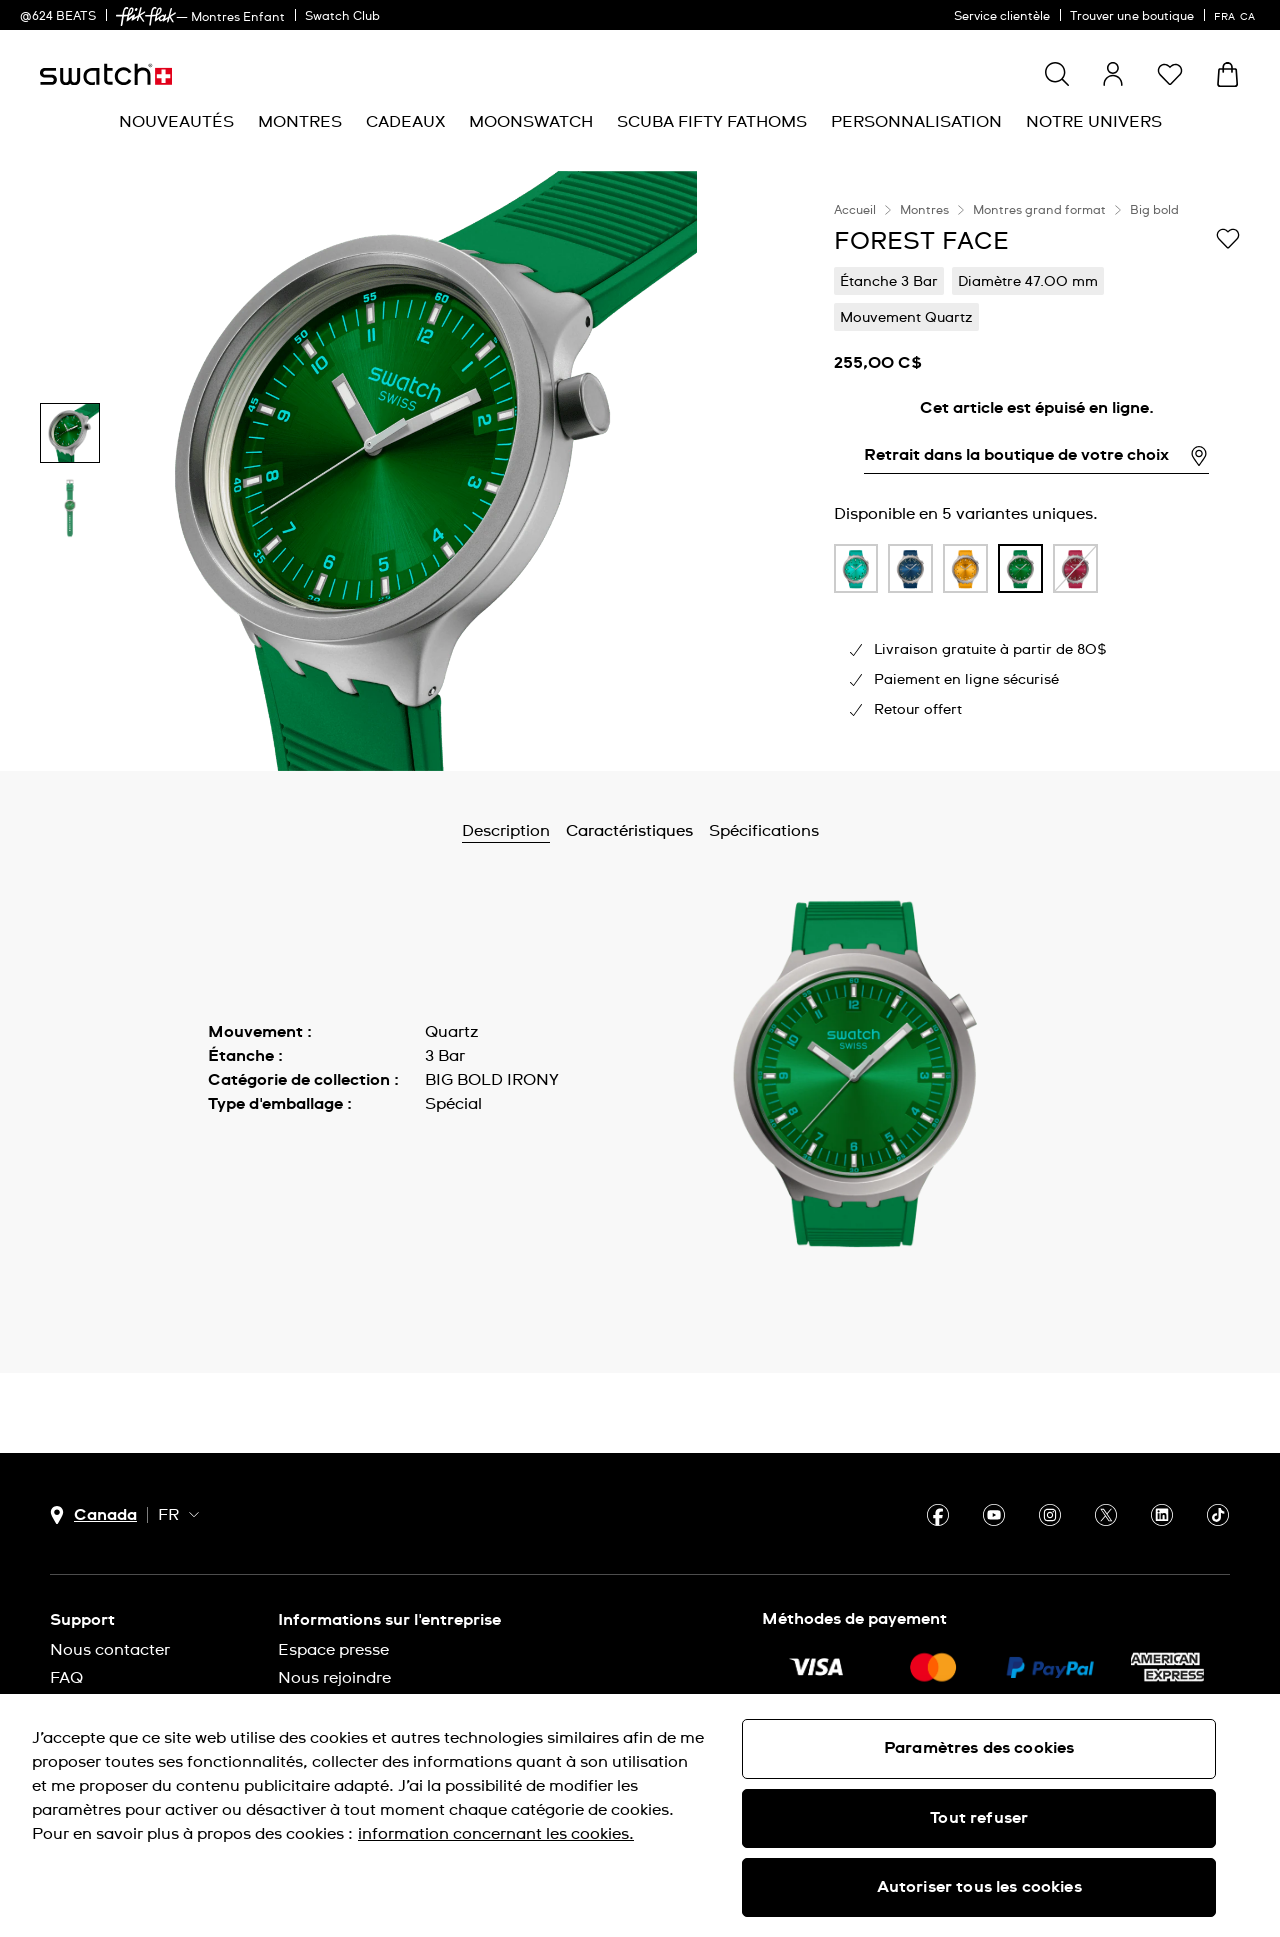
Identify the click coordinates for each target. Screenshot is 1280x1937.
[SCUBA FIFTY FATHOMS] (712, 122)
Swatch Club (342, 17)
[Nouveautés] (176, 122)
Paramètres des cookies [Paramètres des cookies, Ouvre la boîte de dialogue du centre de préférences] (979, 1748)
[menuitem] (176, 122)
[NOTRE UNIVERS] (1094, 122)
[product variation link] (856, 569)
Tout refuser (979, 1818)
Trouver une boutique (1132, 17)
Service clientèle (1002, 17)
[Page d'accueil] (106, 74)
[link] (146, 16)
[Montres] (300, 122)
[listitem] (856, 574)
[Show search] (1057, 74)
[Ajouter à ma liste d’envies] (1228, 240)
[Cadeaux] (405, 122)
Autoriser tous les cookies (979, 1887)
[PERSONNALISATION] (916, 122)
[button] (1170, 74)
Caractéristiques (629, 831)
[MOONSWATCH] (531, 122)
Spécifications (764, 831)
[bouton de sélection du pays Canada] (93, 1515)
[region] (1037, 471)
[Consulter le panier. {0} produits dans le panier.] (1227, 74)
